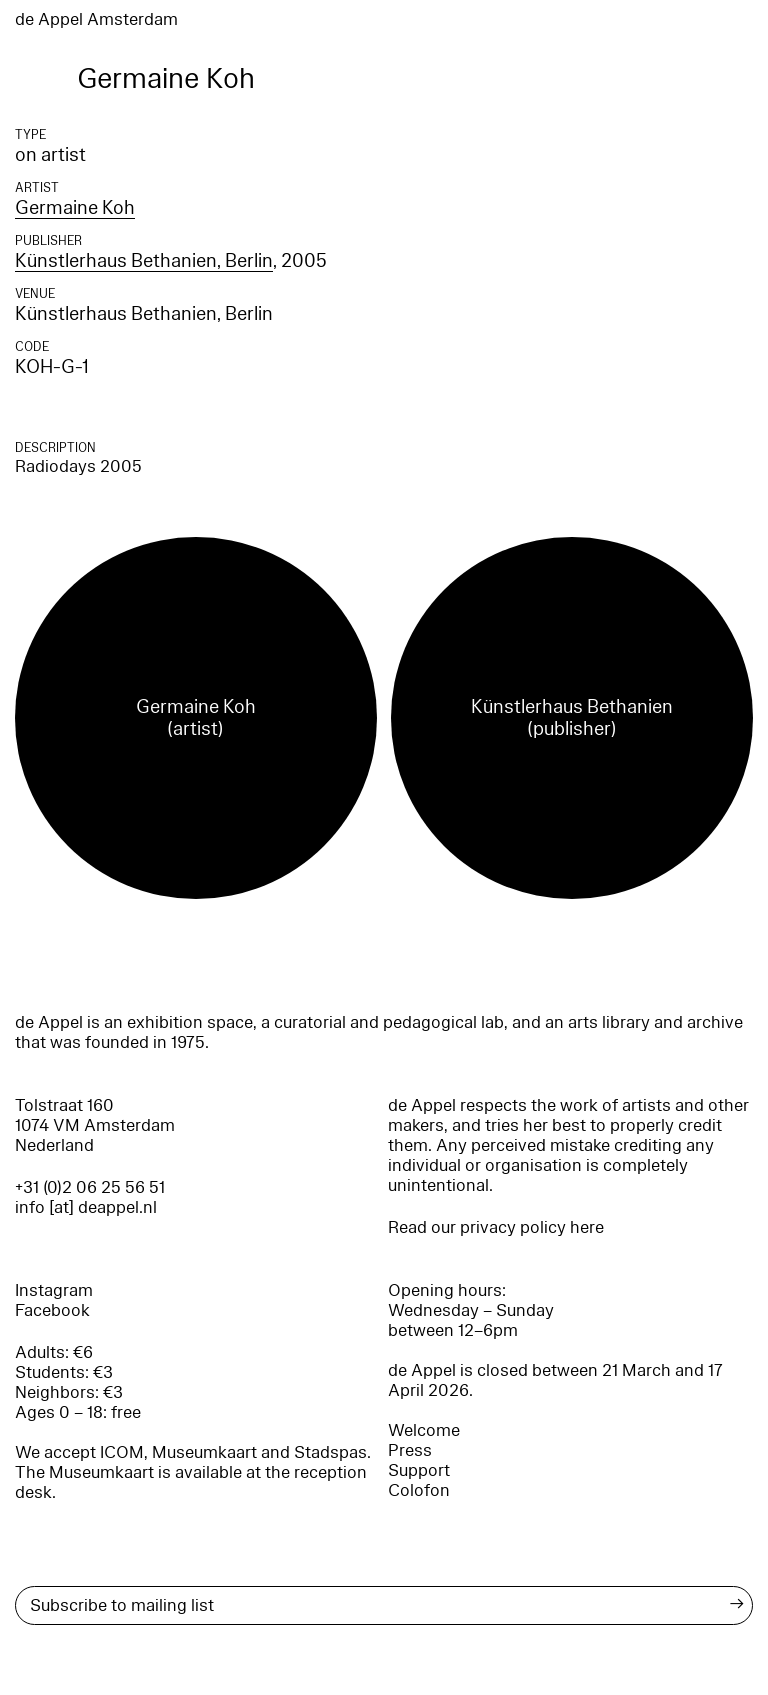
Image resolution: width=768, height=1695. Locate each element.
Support (419, 1470)
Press (410, 1450)
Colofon (419, 1490)
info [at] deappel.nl (86, 1207)
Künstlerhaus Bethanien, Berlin (144, 261)
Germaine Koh (75, 208)
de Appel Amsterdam (96, 19)
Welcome (424, 1430)
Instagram (54, 1290)
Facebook (52, 1310)
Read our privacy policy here (496, 1227)
